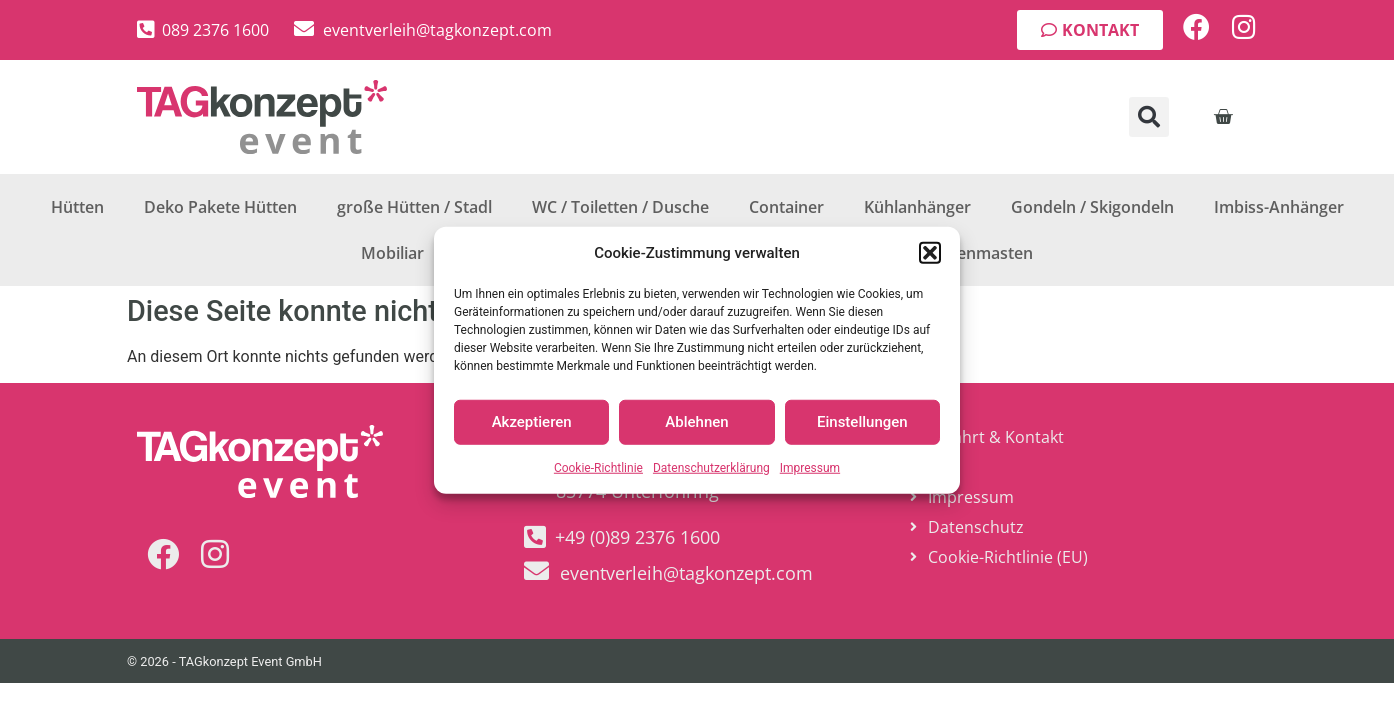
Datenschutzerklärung (711, 467)
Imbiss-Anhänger (1279, 207)
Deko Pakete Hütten (220, 207)
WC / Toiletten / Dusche (620, 207)
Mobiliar (392, 253)
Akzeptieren (532, 422)
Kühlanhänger (917, 207)
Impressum (810, 467)
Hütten (77, 207)
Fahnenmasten (976, 253)
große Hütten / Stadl (414, 207)
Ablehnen (696, 422)
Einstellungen (862, 422)
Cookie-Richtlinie (598, 467)
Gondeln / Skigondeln (1092, 207)
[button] (930, 253)
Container (786, 207)
